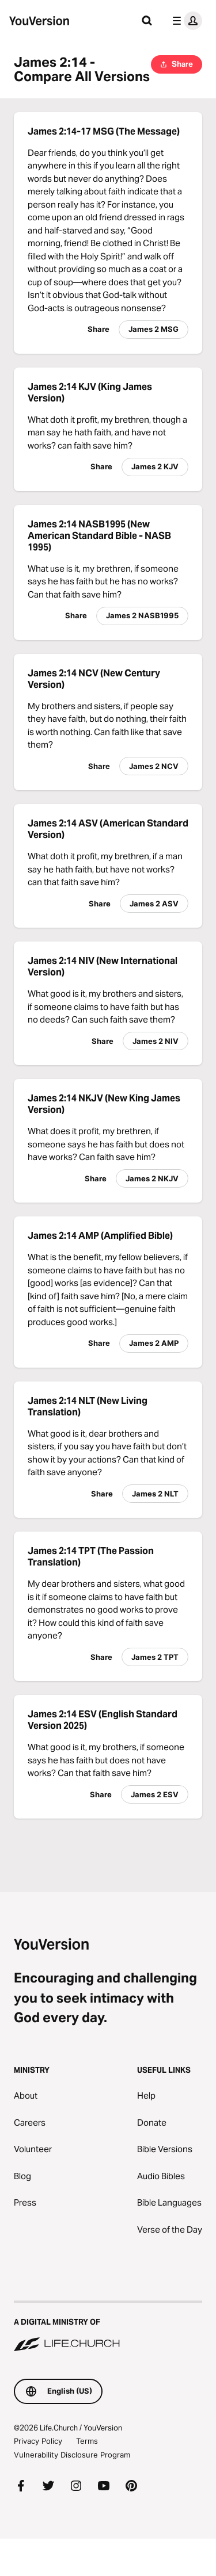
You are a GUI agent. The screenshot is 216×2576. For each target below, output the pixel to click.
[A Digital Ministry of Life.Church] (108, 2327)
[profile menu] (185, 20)
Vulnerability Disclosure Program (72, 2454)
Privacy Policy (38, 2440)
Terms (87, 2440)
